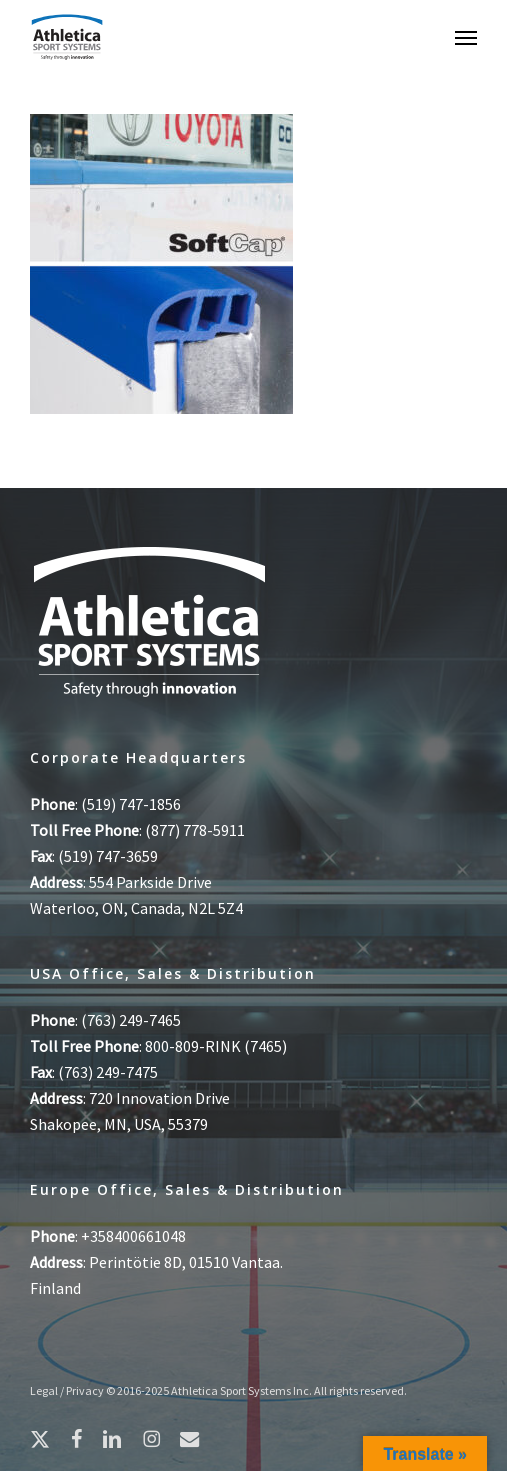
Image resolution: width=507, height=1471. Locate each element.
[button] (466, 37)
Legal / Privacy (67, 1390)
